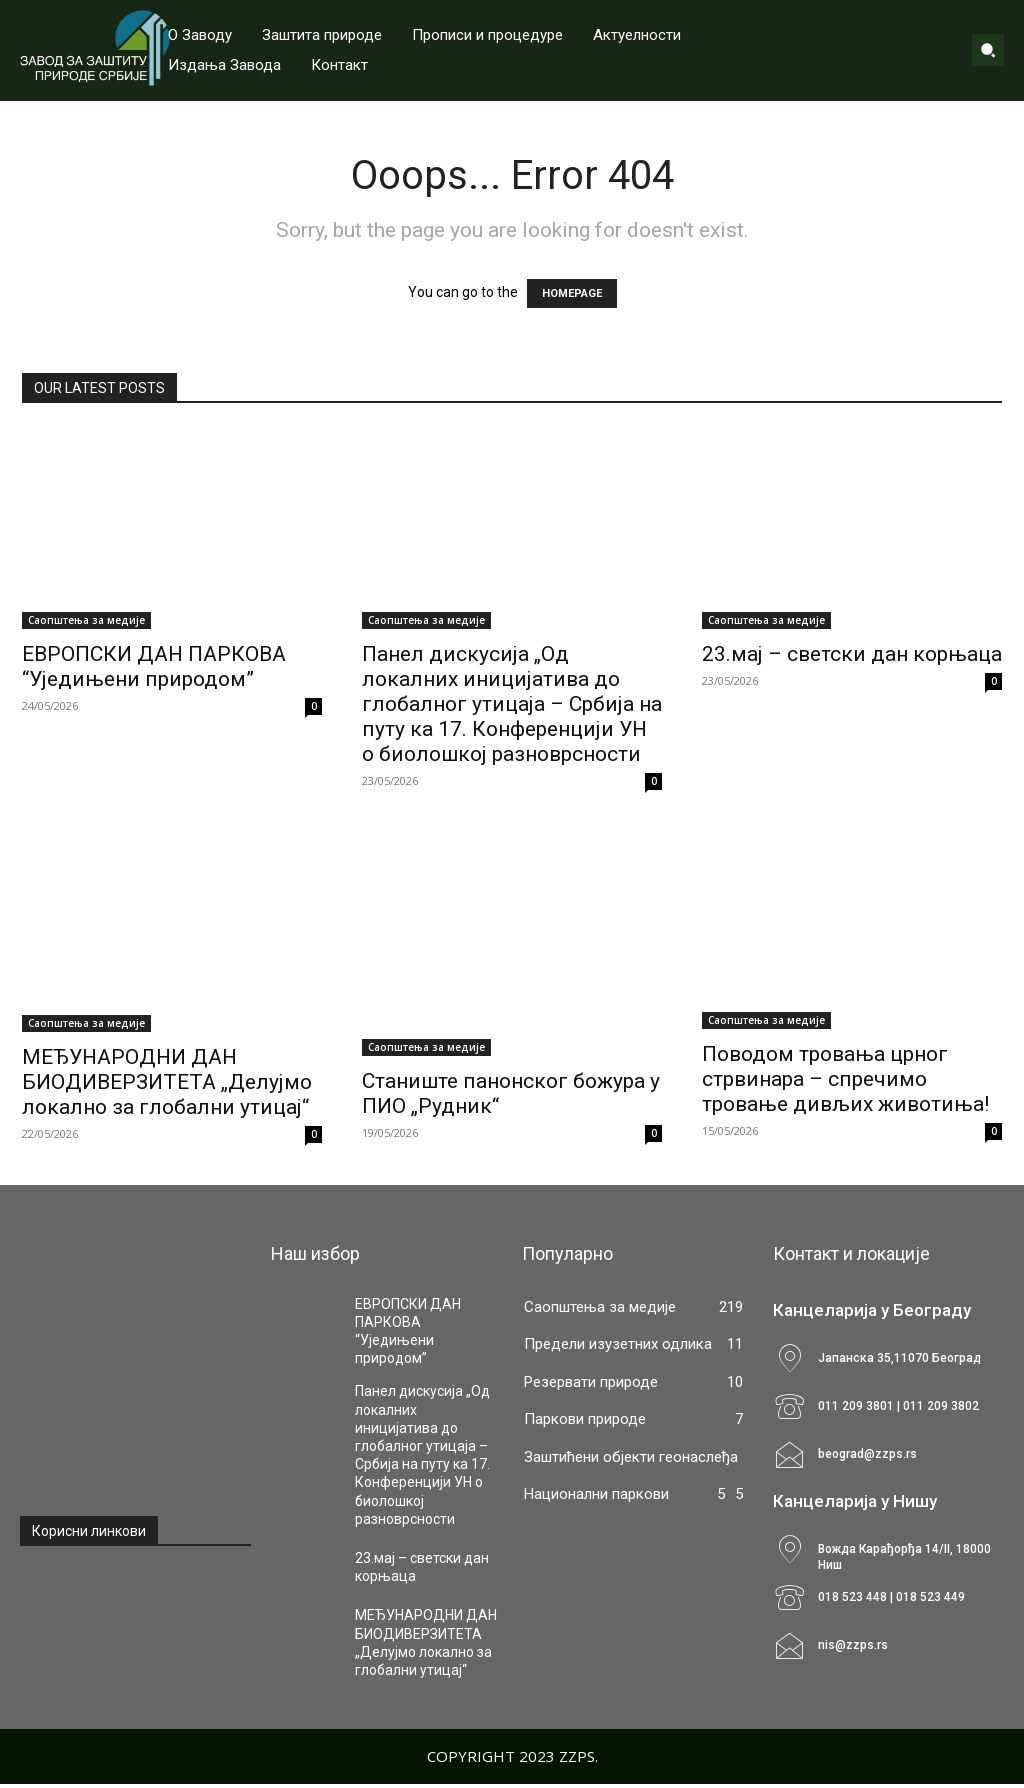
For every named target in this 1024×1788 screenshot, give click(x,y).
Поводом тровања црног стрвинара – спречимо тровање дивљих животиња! (845, 1079)
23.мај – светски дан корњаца (852, 654)
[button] (988, 50)
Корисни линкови (89, 1531)
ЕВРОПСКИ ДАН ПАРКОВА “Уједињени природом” (154, 666)
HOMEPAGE (572, 293)
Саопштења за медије (86, 620)
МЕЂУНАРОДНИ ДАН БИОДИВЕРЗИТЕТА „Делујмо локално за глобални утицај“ (167, 1082)
